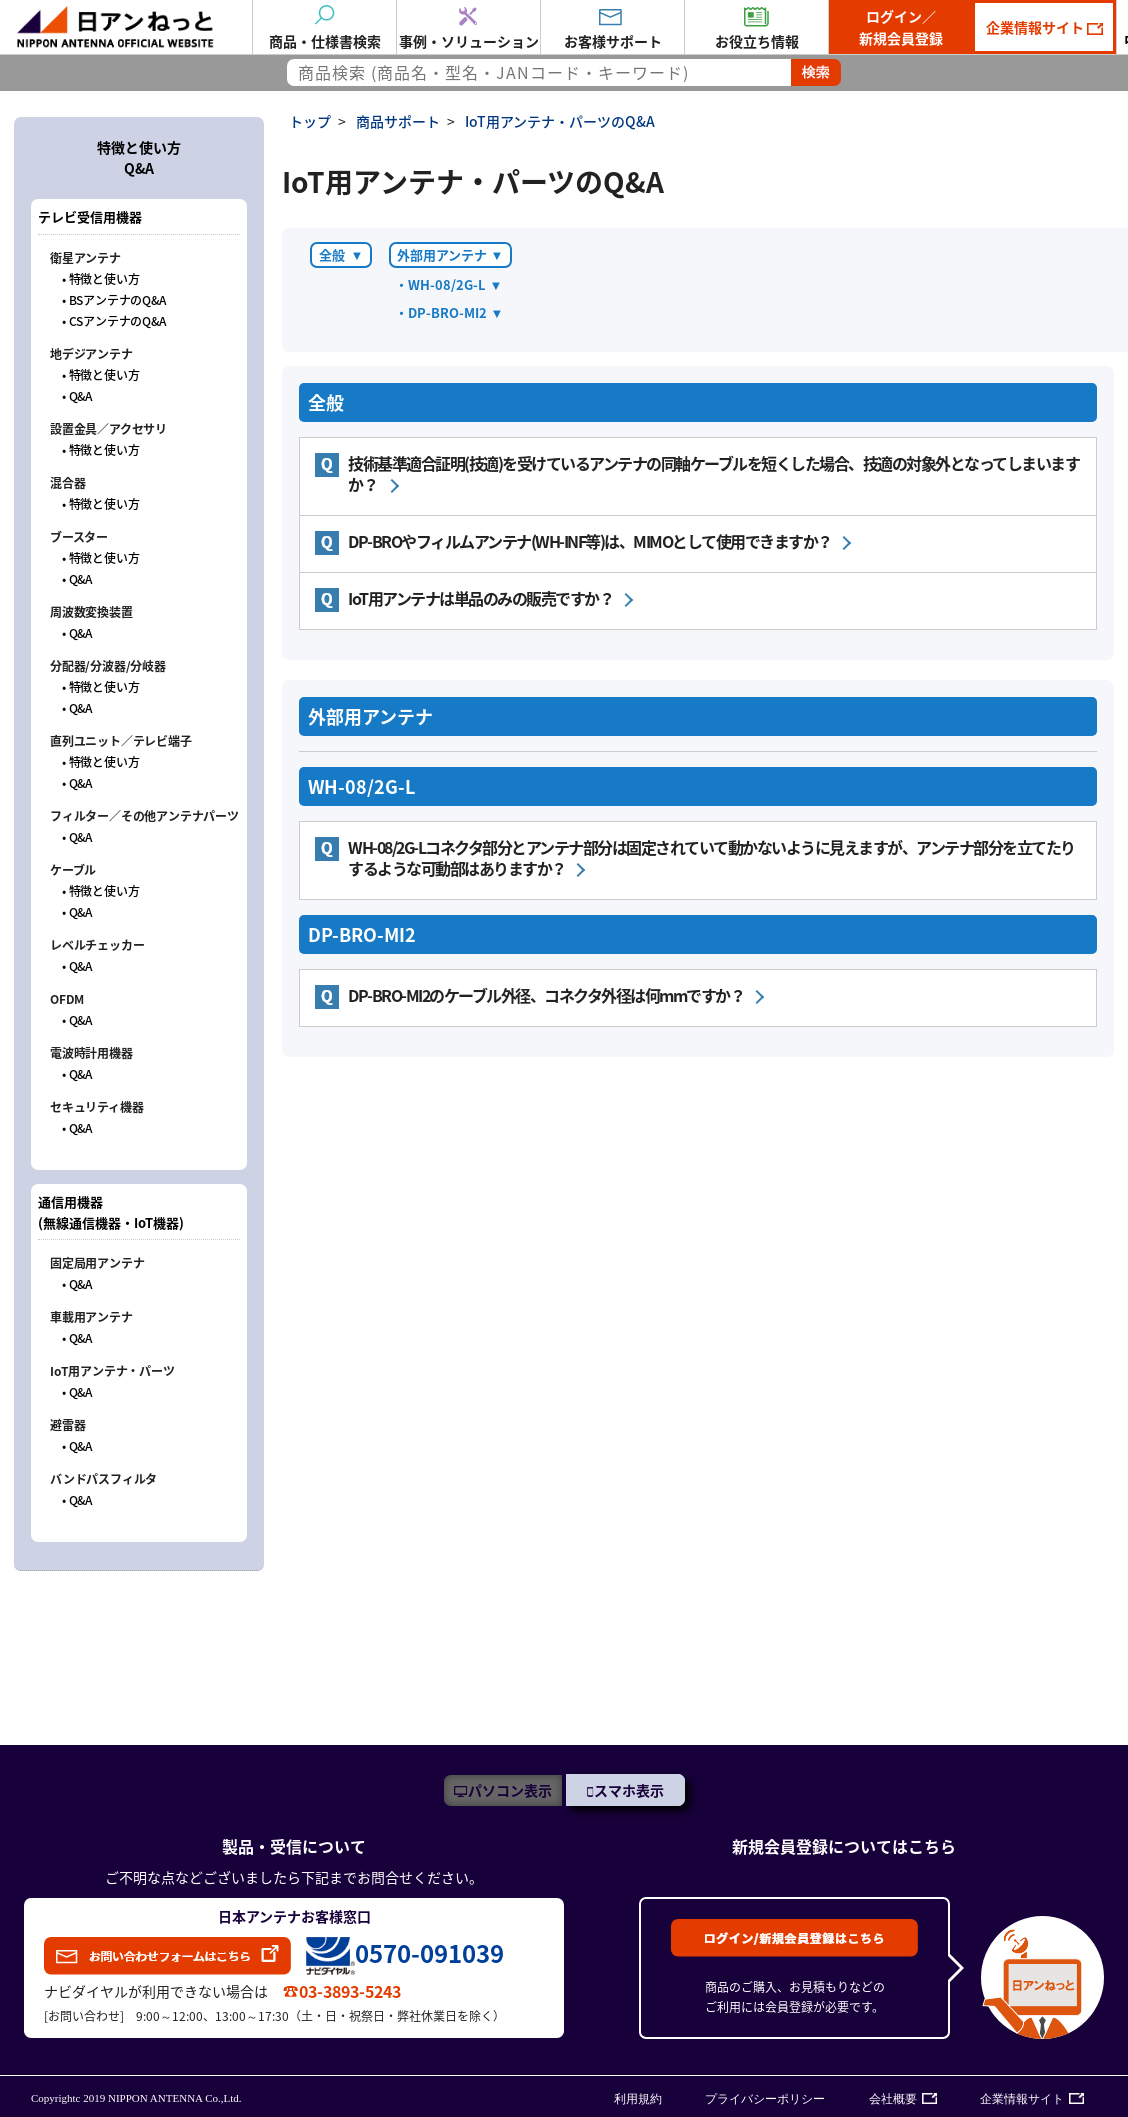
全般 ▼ (341, 254)
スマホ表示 (629, 1790)
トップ (310, 121)
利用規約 (638, 2099)
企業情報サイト (1036, 27)
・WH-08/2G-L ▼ (448, 284)
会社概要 (893, 2099)
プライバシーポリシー (765, 2099)
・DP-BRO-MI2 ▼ (449, 312)
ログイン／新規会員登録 (901, 27)
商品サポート (398, 121)
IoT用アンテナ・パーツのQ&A (560, 121)
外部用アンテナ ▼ (450, 254)
